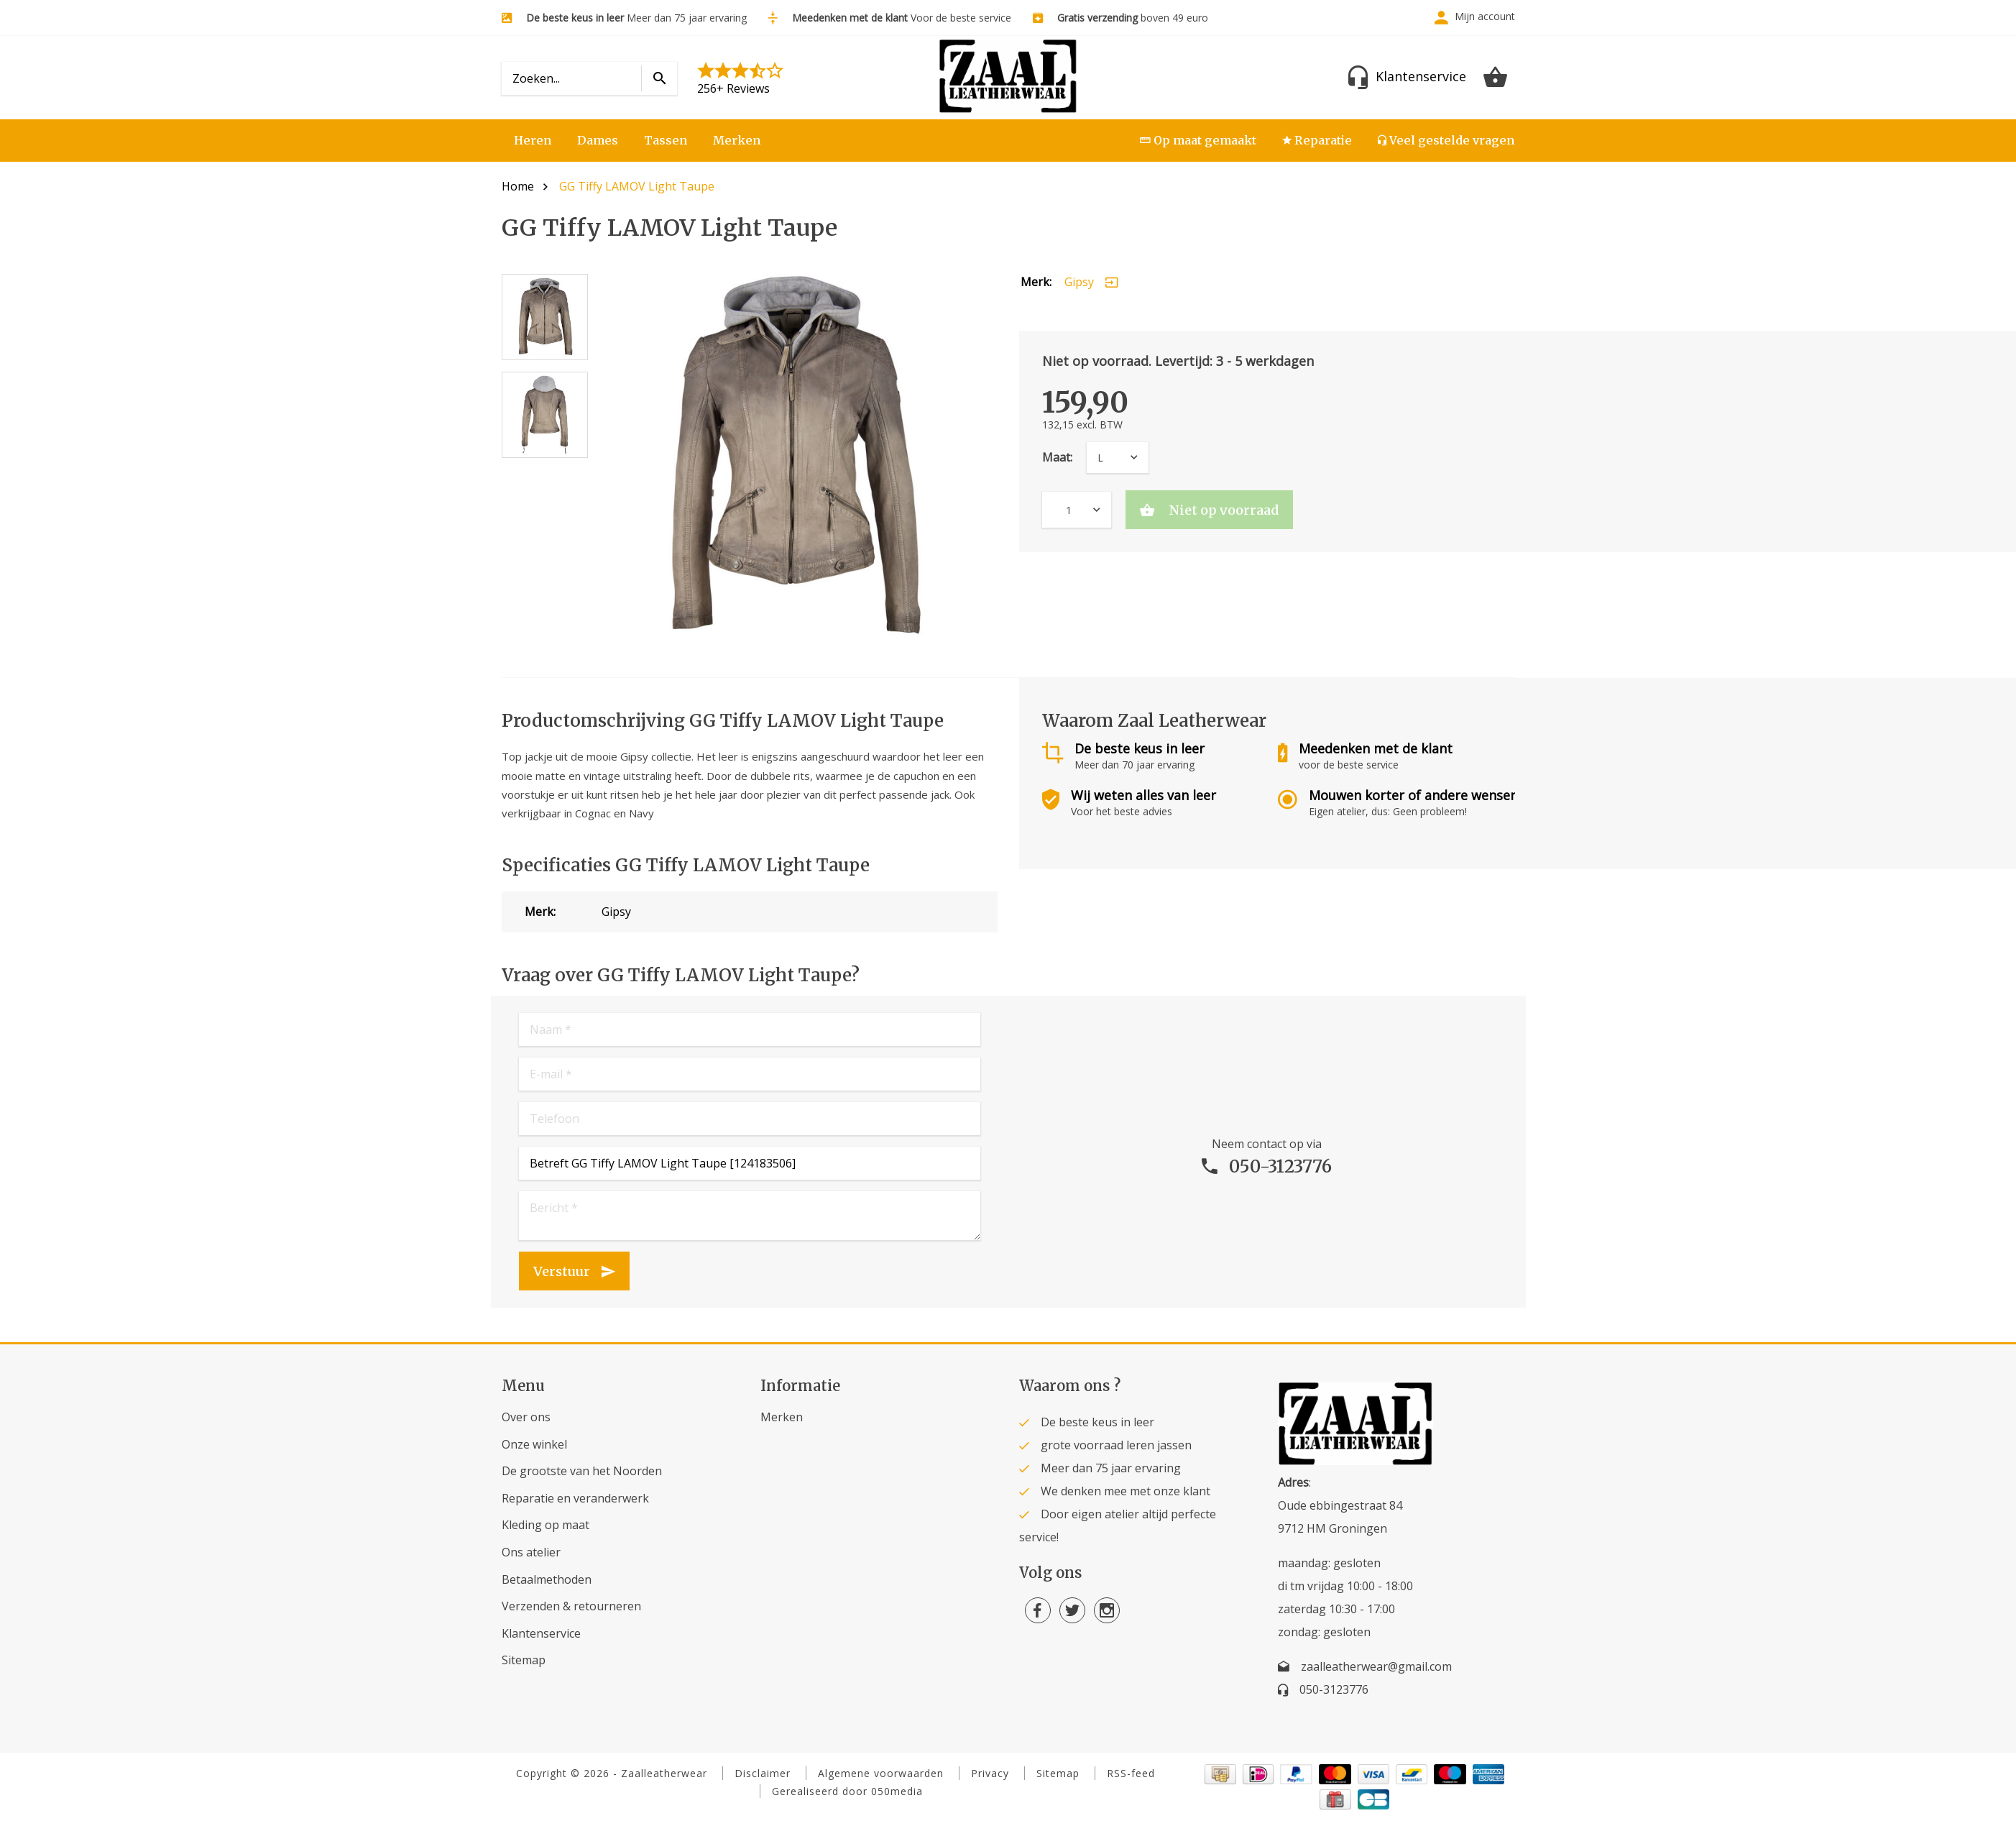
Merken (736, 140)
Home (518, 186)
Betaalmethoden (547, 1579)
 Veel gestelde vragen (1446, 140)
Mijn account (1485, 16)
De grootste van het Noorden (582, 1470)
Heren (532, 140)
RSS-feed (1131, 1773)
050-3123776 (1280, 1166)
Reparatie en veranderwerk (575, 1498)
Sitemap (524, 1659)
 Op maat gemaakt (1198, 140)
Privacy (990, 1773)
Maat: (1057, 457)
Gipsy (1079, 282)
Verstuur (561, 1271)
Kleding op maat (545, 1524)
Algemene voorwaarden (881, 1773)
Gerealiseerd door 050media (847, 1791)
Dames (597, 140)
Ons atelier (531, 1552)
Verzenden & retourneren (571, 1606)
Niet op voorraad (1222, 510)
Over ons (526, 1416)
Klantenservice (541, 1633)
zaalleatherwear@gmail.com (1376, 1666)
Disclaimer (763, 1773)
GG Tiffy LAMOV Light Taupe (636, 186)
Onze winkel (534, 1444)
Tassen (665, 140)
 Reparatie (1317, 140)
